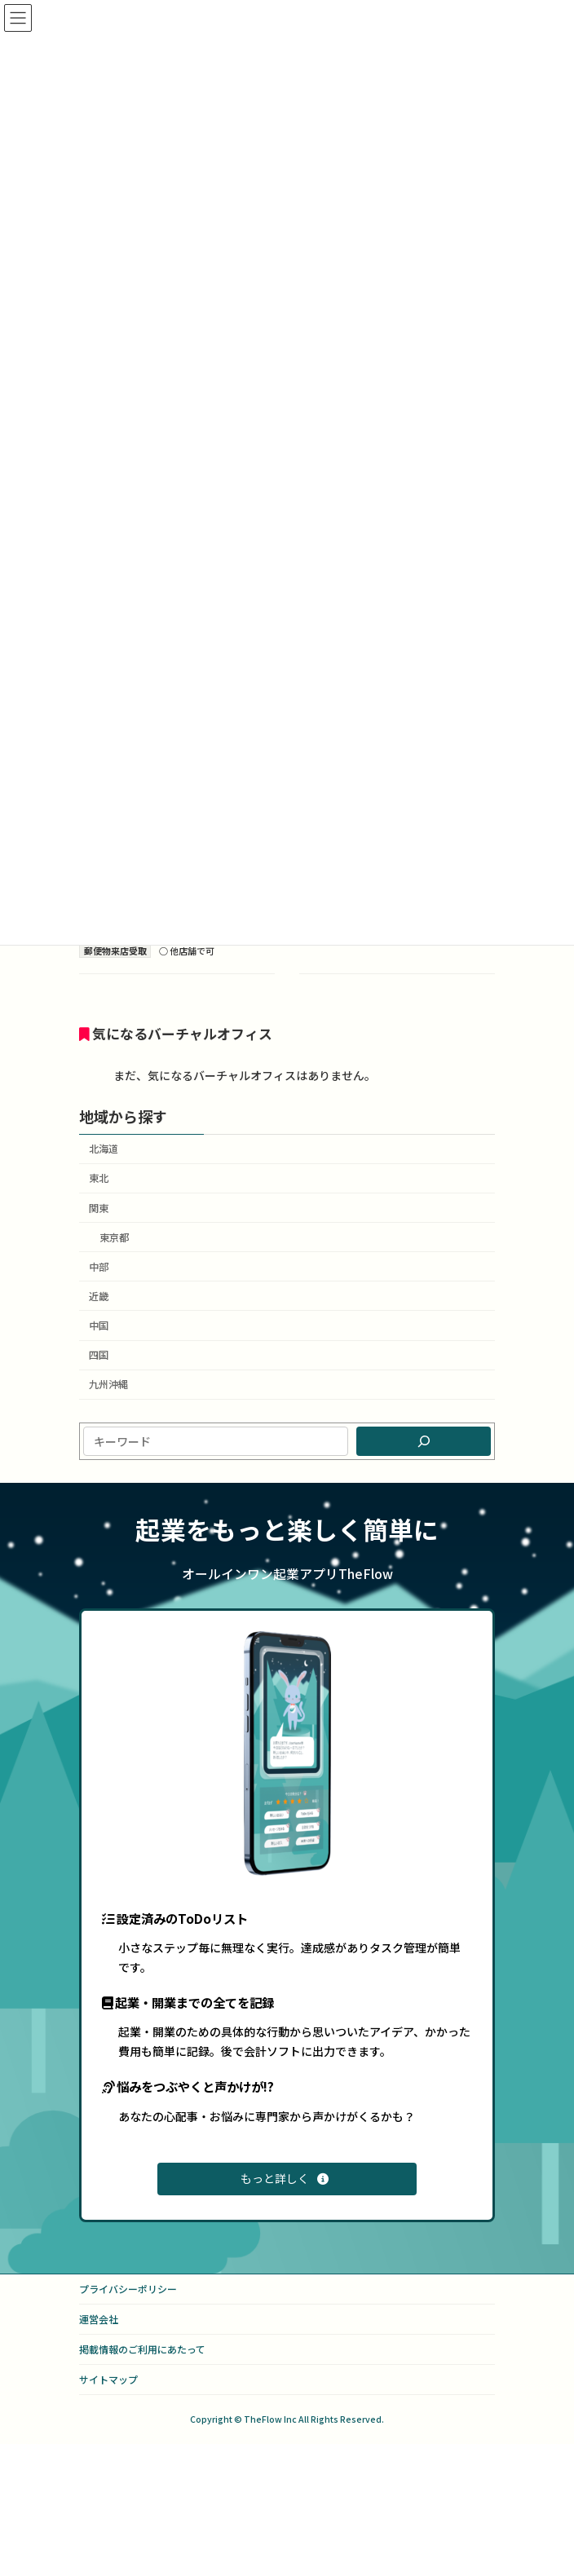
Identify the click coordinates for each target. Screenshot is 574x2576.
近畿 (98, 1296)
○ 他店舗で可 (186, 950)
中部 (98, 1266)
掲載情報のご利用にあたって (142, 2349)
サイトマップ (108, 2379)
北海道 (103, 1148)
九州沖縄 (108, 1384)
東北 (98, 1178)
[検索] (423, 1441)
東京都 (114, 1237)
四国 (98, 1355)
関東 (98, 1207)
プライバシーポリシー (128, 2289)
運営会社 (98, 2319)
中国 (98, 1325)
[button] (287, 2179)
